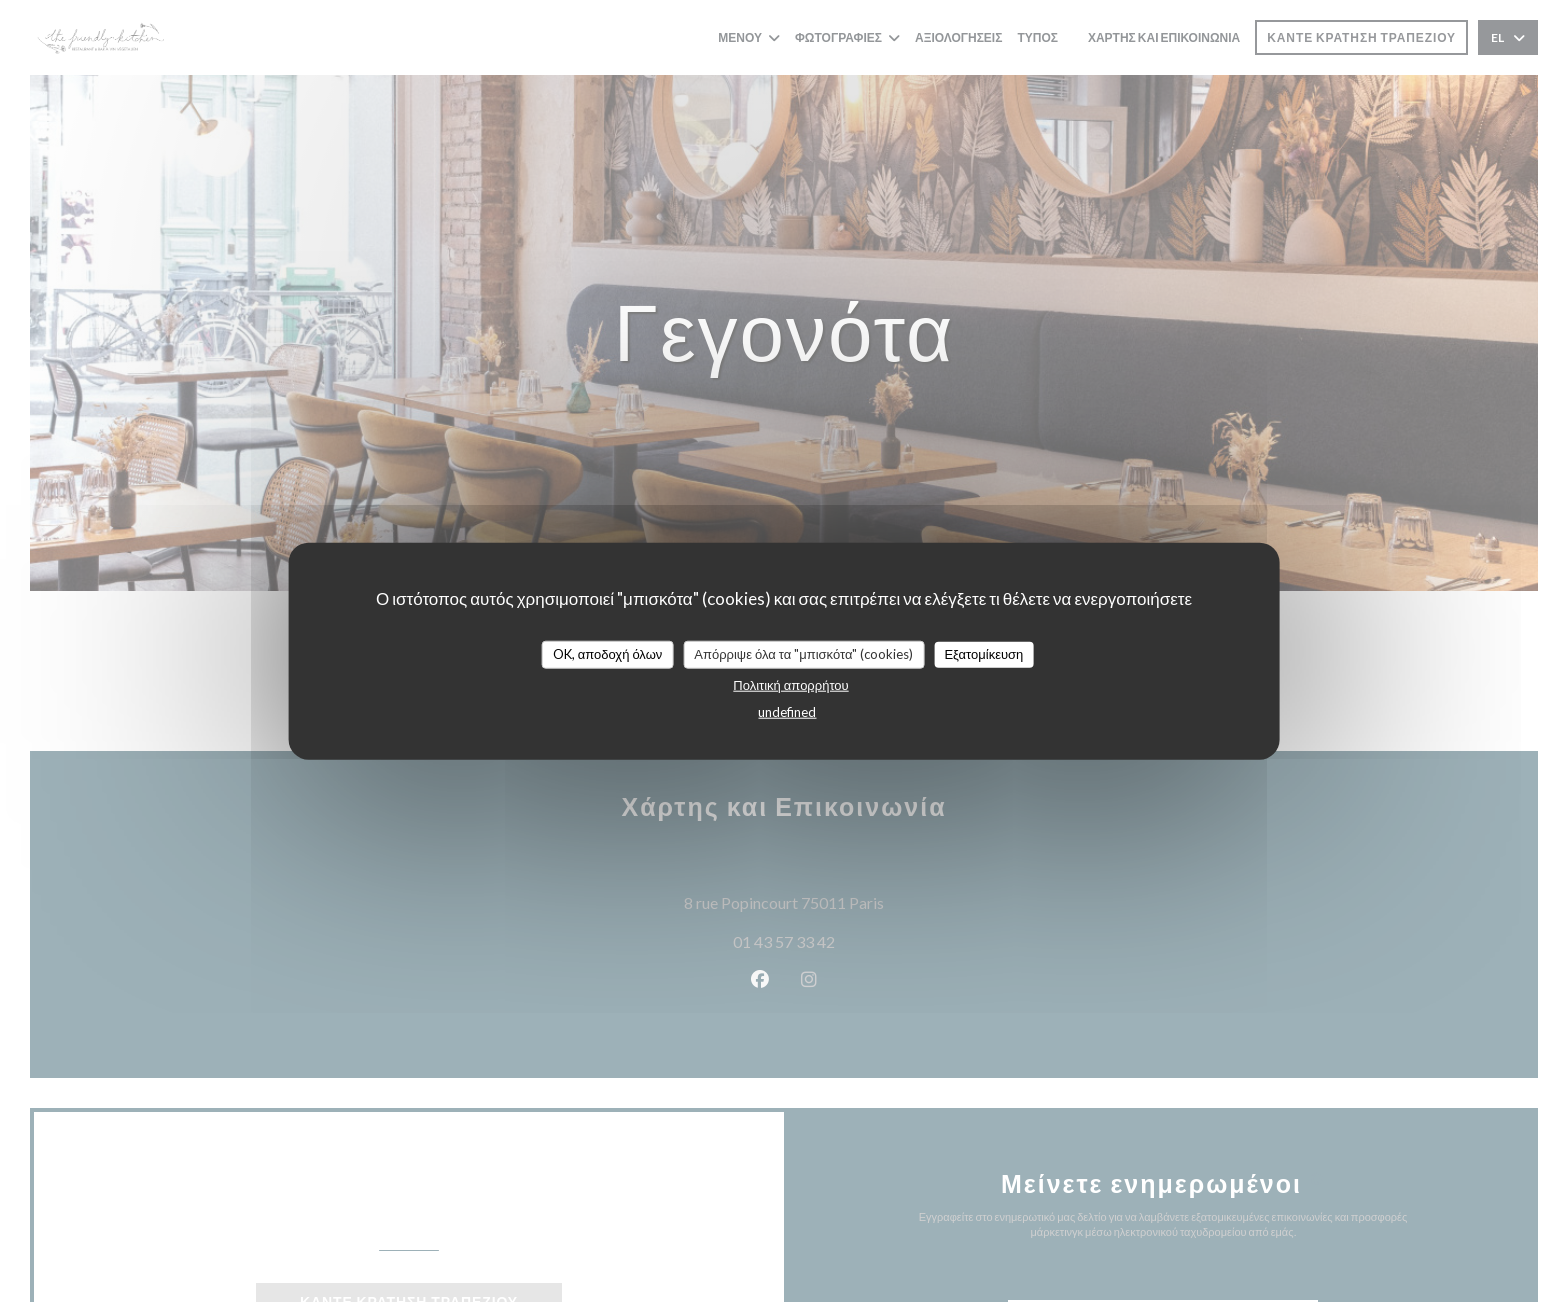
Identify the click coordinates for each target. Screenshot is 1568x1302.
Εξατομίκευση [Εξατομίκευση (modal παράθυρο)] (983, 654)
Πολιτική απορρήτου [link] (790, 684)
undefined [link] (787, 711)
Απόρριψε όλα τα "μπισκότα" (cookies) (803, 654)
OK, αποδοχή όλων (608, 654)
